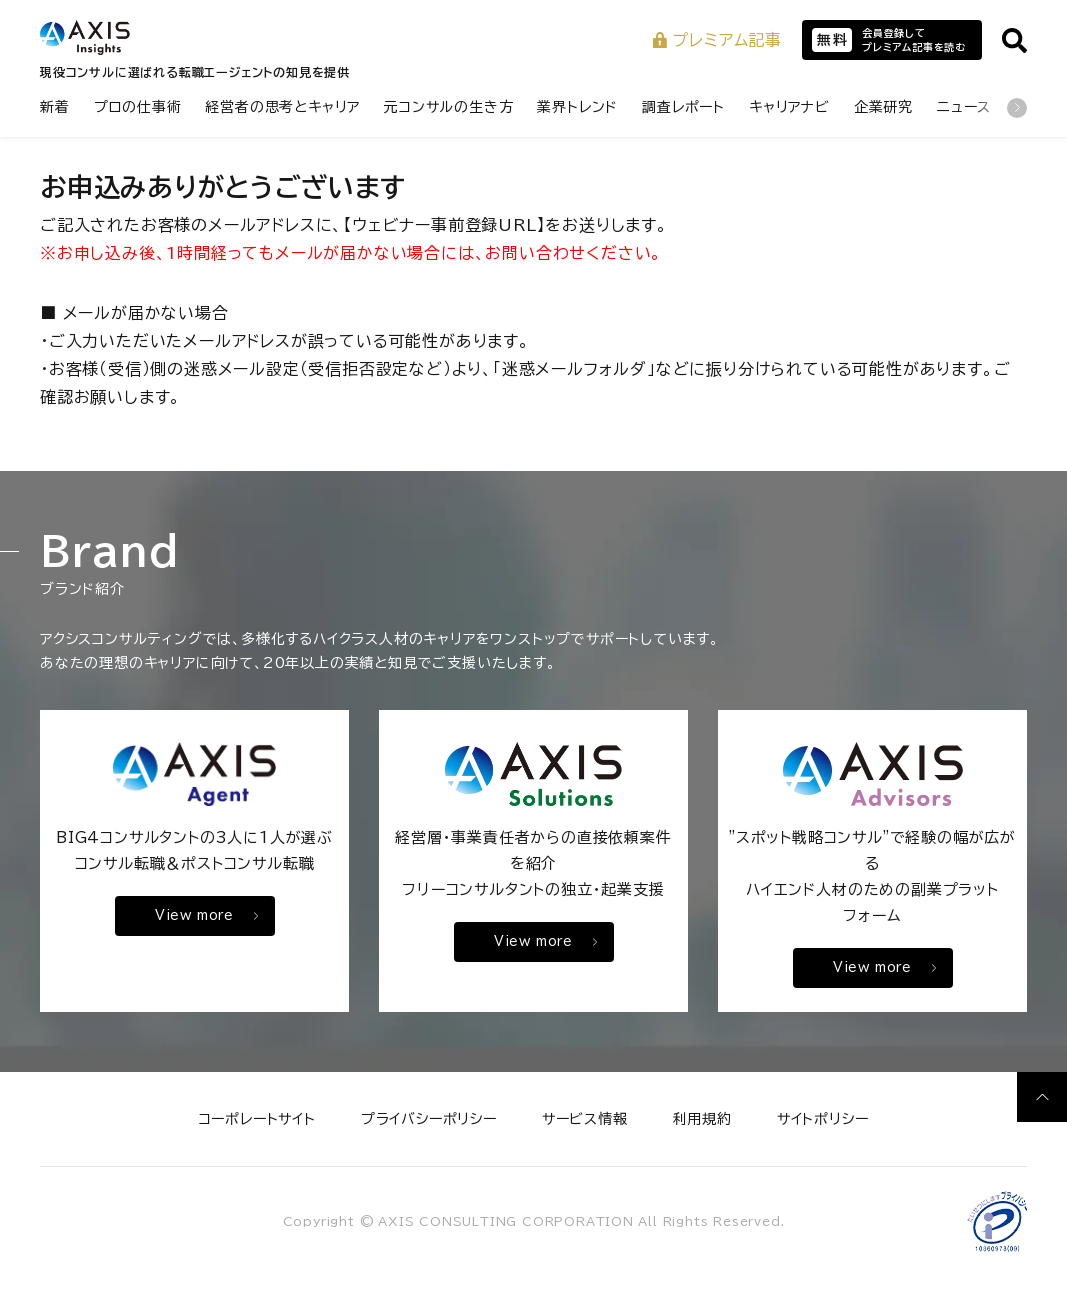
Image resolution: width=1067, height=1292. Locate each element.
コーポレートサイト (257, 1119)
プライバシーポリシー (429, 1119)
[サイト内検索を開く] (1014, 40)
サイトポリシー (823, 1119)
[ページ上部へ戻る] (1042, 1097)
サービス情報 (585, 1119)
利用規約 (702, 1119)
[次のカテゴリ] (1017, 108)
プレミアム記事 (717, 40)
